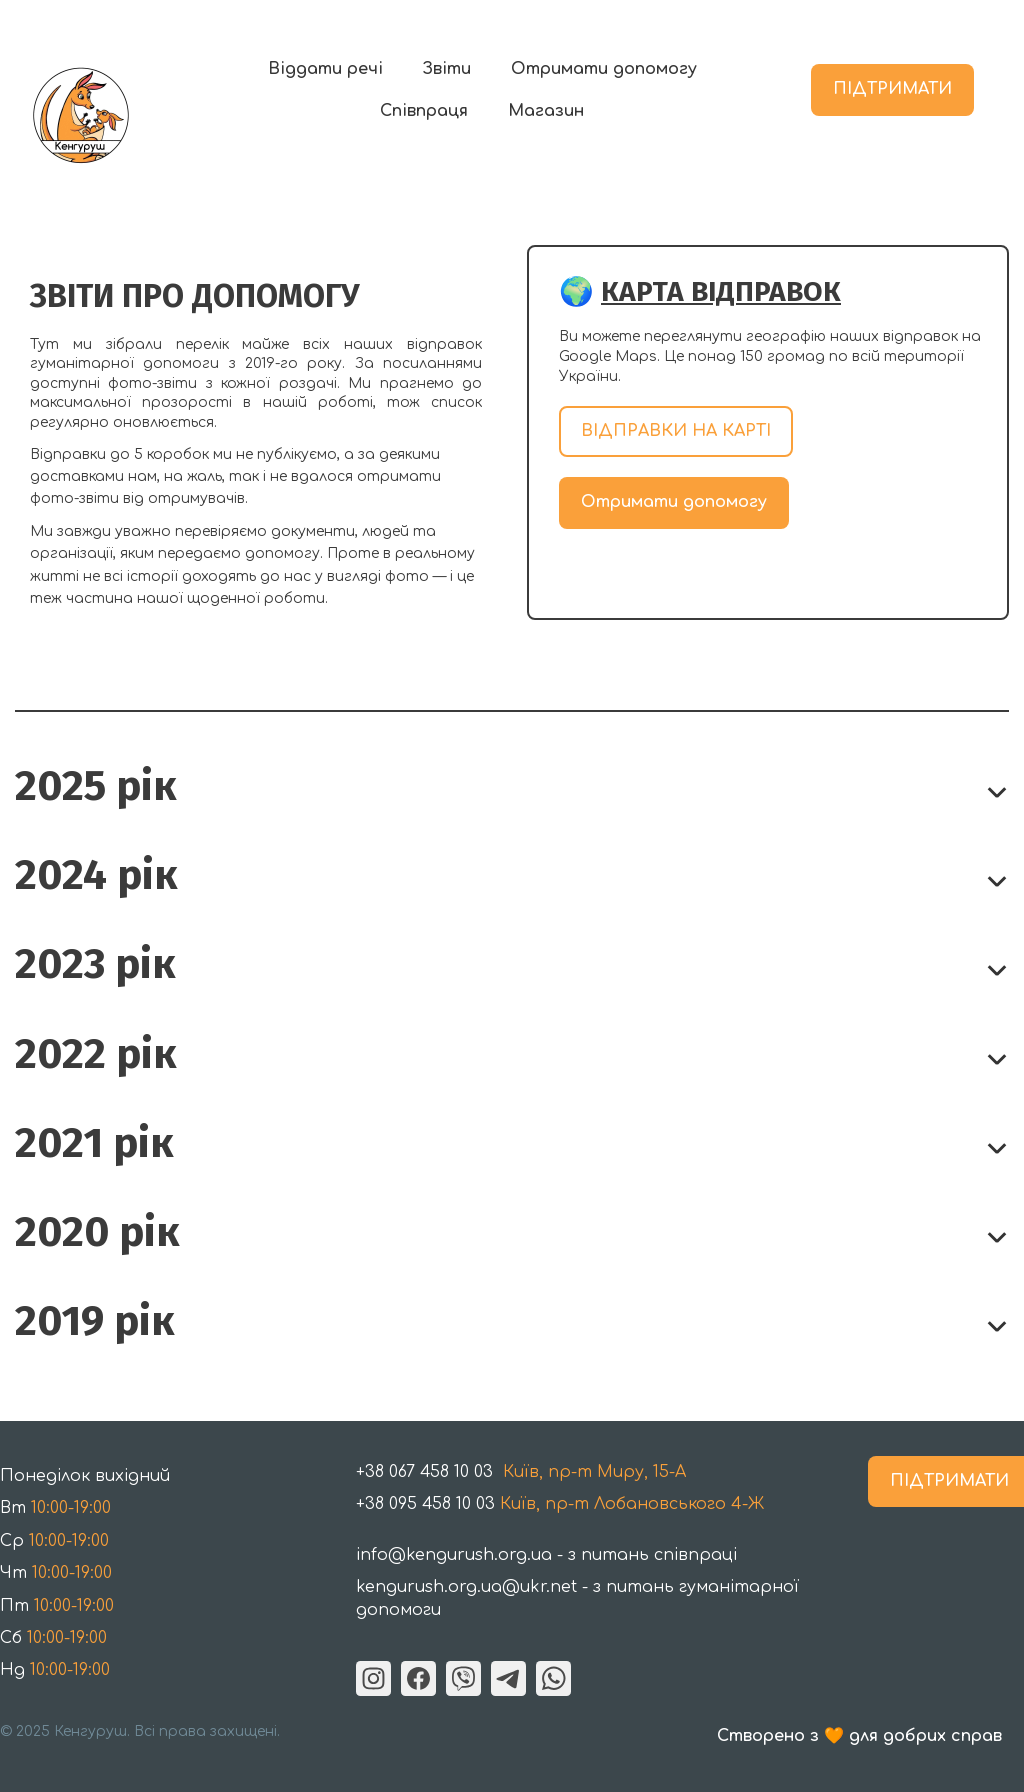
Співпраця (424, 111)
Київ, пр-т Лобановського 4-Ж (560, 1504)
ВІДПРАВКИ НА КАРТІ (676, 431)
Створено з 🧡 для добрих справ (859, 1736)
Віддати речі (325, 69)
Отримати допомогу (604, 69)
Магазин (546, 111)
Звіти (447, 69)
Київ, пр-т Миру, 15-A (523, 1472)
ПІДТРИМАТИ (892, 89)
